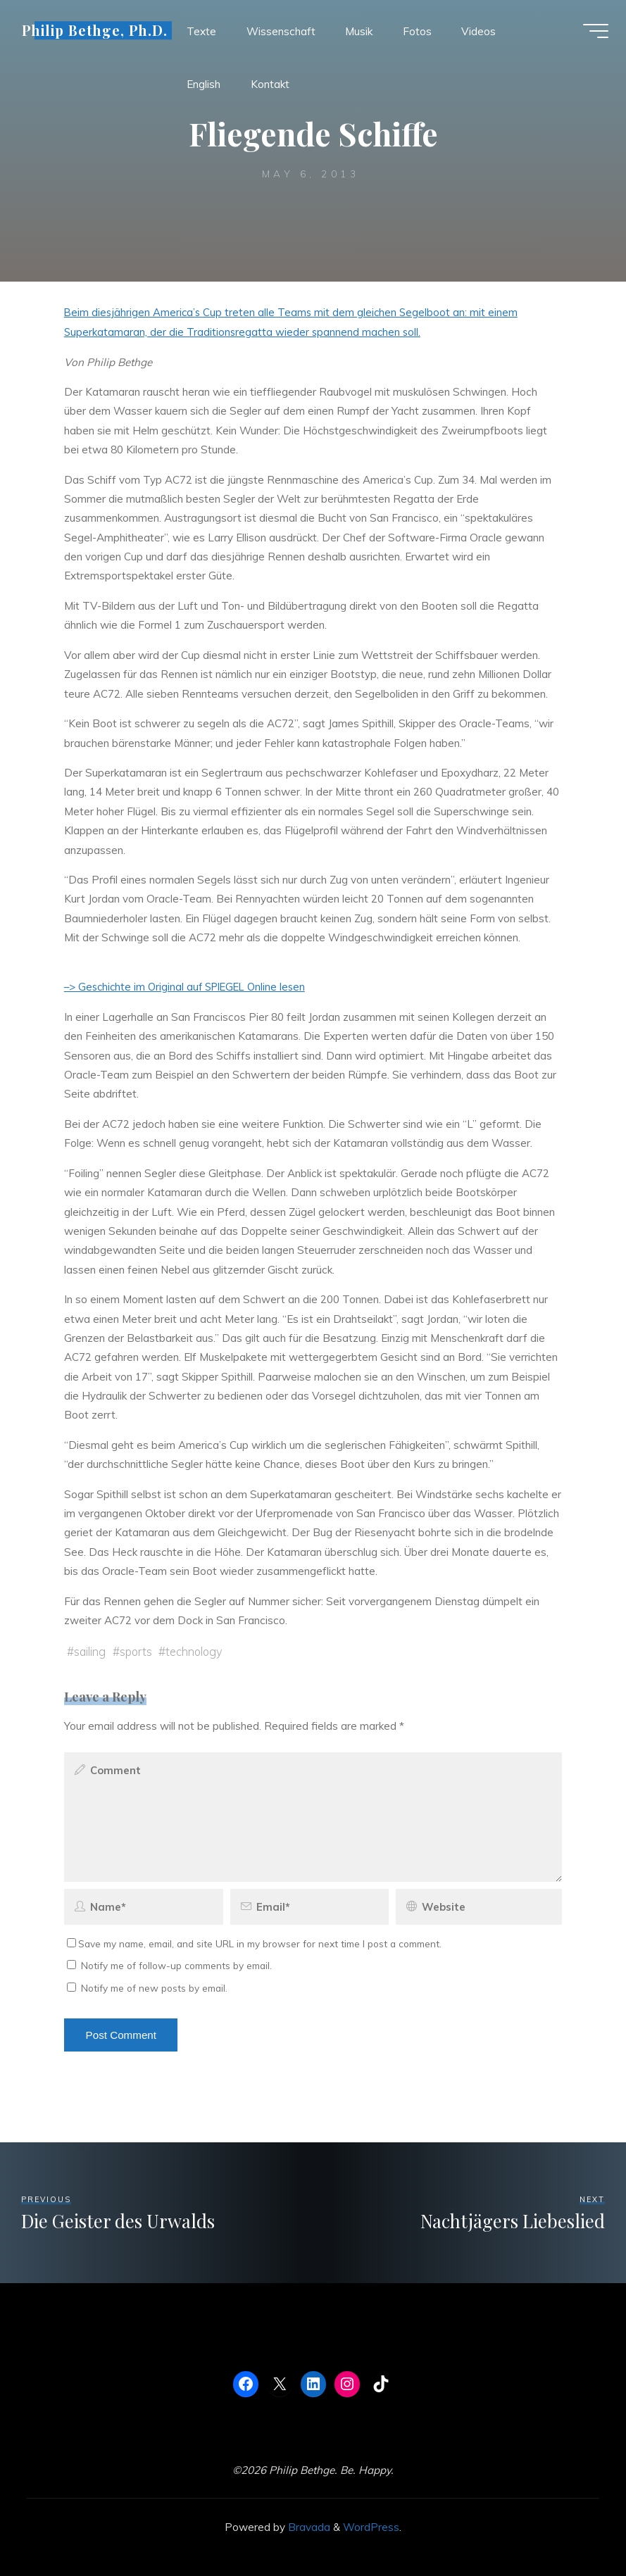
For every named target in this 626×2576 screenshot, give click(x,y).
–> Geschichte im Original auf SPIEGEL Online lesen (189, 986)
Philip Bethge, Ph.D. (98, 33)
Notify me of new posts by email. (154, 1987)
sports (137, 1650)
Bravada (307, 2526)
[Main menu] (592, 34)
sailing (90, 1650)
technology (197, 1650)
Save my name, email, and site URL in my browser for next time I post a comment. (254, 1943)
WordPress (371, 2526)
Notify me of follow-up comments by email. (176, 1965)
